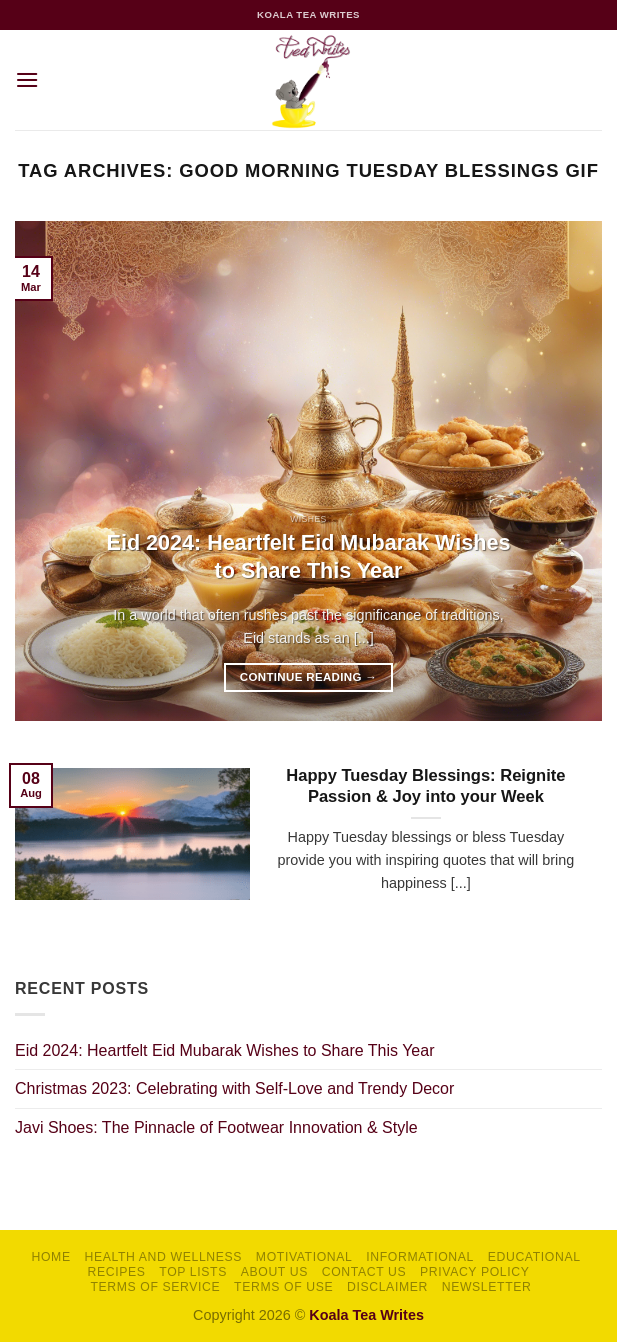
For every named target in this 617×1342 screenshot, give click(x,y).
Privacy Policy (474, 1272)
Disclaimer (387, 1287)
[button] (27, 79)
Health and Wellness (163, 1257)
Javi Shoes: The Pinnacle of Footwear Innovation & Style (216, 1127)
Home (51, 1257)
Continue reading (308, 677)
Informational (420, 1257)
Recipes (117, 1272)
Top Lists (193, 1272)
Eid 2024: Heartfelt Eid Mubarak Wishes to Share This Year (309, 556)
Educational (534, 1257)
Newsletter (487, 1287)
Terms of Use (283, 1287)
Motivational (304, 1257)
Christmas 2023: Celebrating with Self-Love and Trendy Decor (234, 1088)
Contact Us (364, 1272)
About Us (274, 1272)
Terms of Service (155, 1287)
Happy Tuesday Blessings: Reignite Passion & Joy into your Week (425, 786)
